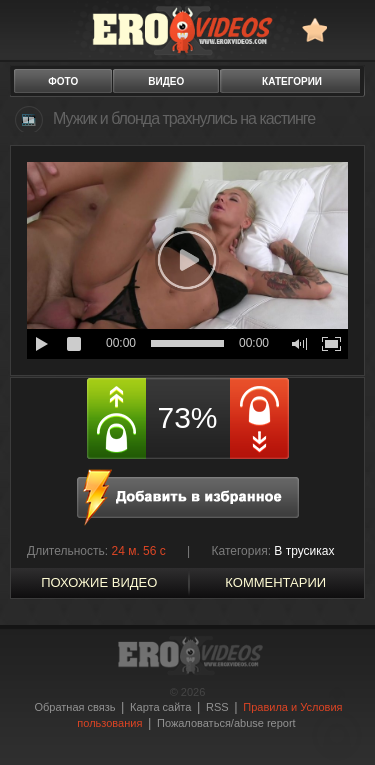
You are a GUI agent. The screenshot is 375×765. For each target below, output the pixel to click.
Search (350, 29)
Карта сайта (160, 707)
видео (166, 81)
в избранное (314, 29)
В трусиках (304, 551)
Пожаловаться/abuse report (226, 723)
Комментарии (275, 582)
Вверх (337, 723)
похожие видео (99, 582)
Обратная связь (74, 707)
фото (63, 81)
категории (292, 81)
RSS (217, 707)
